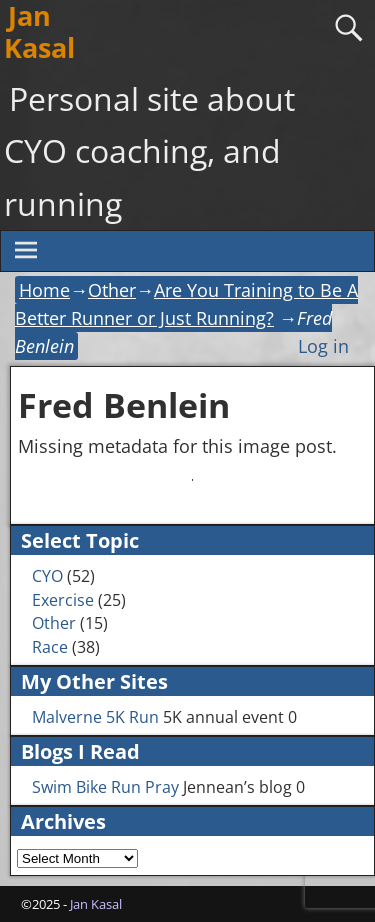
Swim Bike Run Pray (105, 787)
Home (44, 290)
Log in (323, 346)
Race (50, 647)
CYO (47, 576)
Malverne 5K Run (95, 717)
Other (112, 290)
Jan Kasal (96, 904)
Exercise (63, 600)
